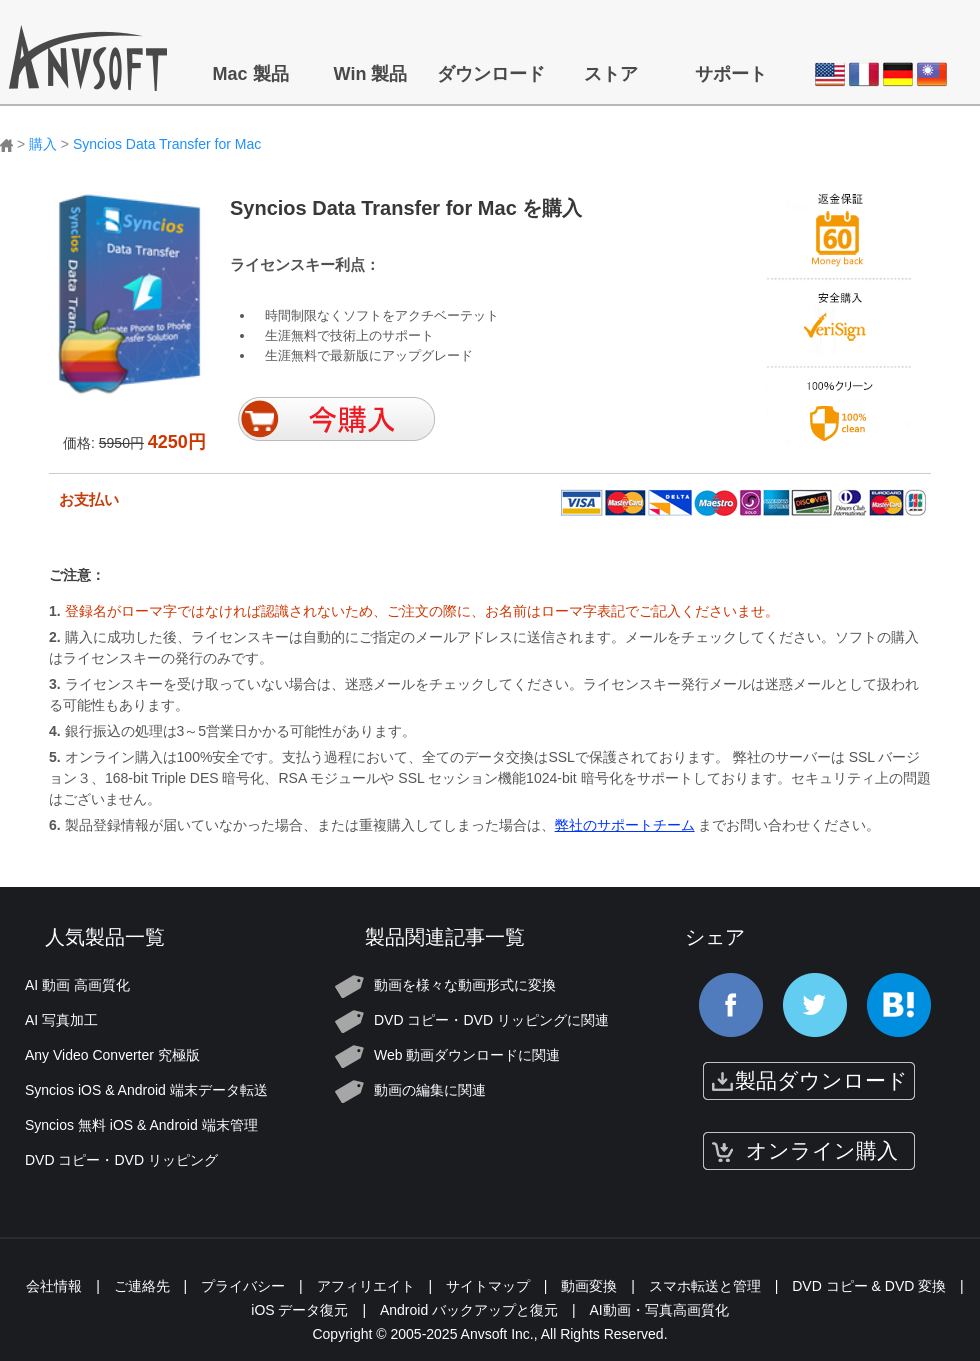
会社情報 (54, 1286)
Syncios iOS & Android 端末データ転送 (146, 1090)
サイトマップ (488, 1286)
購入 (43, 144)
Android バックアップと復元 (469, 1310)
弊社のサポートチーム (625, 825)
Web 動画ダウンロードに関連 (467, 1055)
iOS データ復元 (299, 1310)
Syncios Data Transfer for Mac (167, 144)
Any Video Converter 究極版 (112, 1055)
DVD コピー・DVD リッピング (121, 1160)
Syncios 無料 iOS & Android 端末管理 (141, 1125)
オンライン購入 (822, 1150)
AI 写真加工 (61, 1020)
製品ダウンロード (821, 1080)
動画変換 (589, 1286)
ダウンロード (491, 74)
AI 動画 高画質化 (77, 985)
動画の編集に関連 (430, 1090)
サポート (731, 74)
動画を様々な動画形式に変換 (465, 985)
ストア (611, 74)
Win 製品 (371, 74)
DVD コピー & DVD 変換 (869, 1286)
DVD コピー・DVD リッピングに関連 (491, 1020)
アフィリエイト (366, 1286)
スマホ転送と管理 (705, 1286)
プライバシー (243, 1286)
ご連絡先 (142, 1286)
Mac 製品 (250, 74)
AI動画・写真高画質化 (659, 1310)
